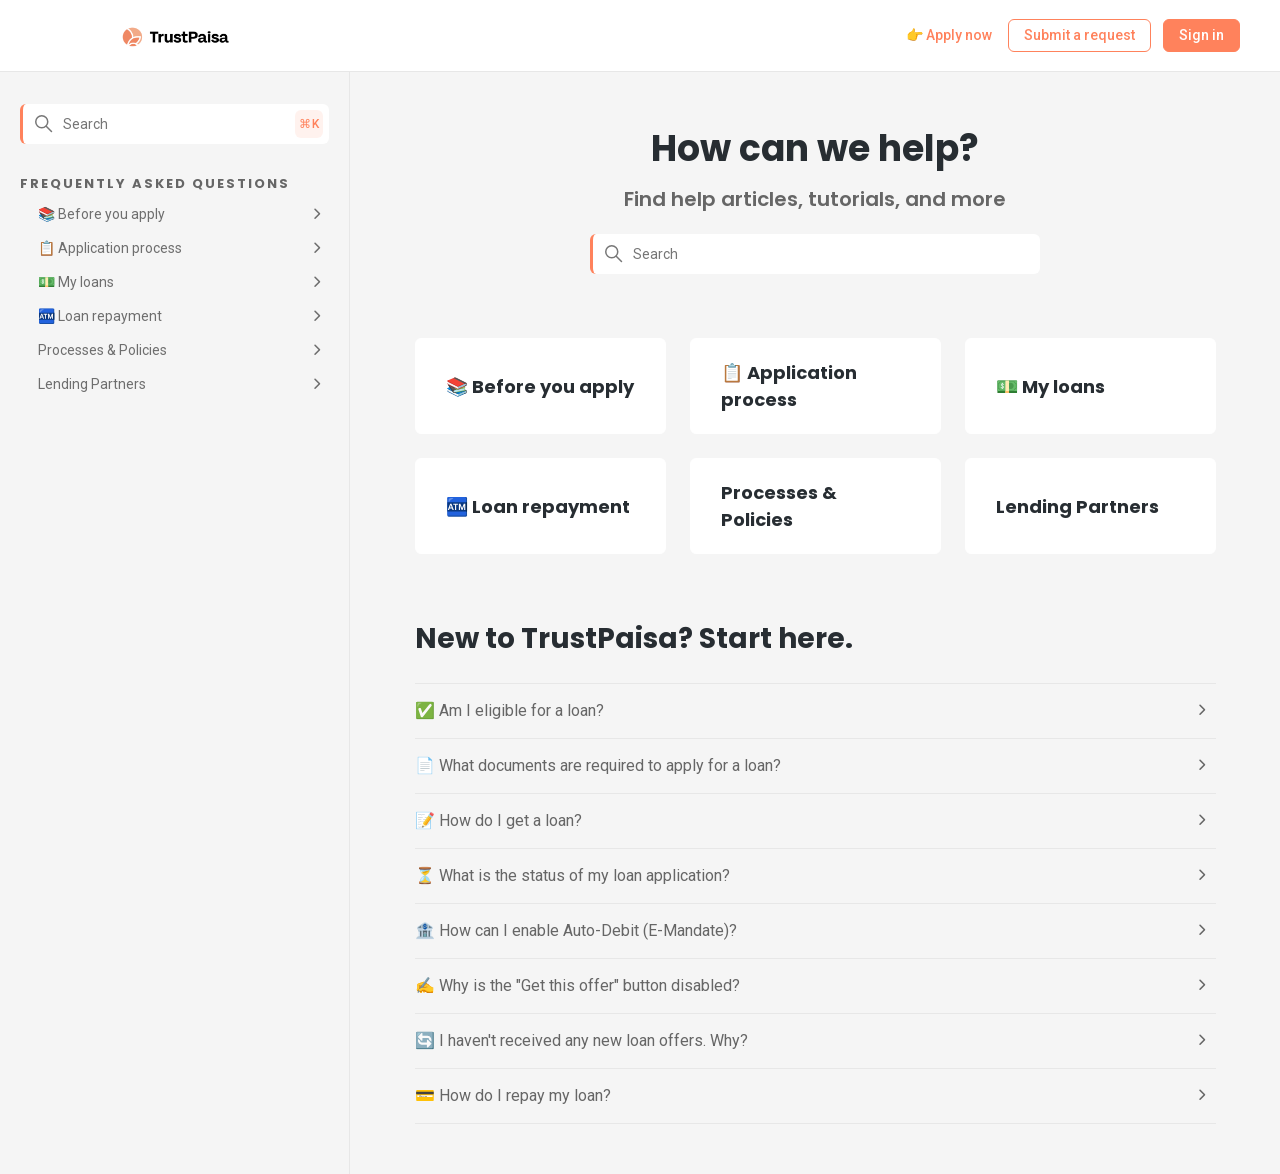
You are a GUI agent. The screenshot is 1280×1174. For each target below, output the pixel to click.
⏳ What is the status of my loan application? (572, 875)
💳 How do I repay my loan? (513, 1095)
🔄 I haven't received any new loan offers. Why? (581, 1040)
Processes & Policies (102, 350)
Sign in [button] (1201, 35)
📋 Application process (110, 248)
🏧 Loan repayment (100, 316)
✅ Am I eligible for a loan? (509, 710)
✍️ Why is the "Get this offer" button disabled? (577, 985)
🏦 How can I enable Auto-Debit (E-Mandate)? (576, 930)
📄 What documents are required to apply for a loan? (598, 765)
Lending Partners (92, 384)
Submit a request (1079, 35)
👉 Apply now (949, 35)
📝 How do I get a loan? (498, 820)
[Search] (174, 124)
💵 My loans (76, 282)
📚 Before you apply (101, 214)
